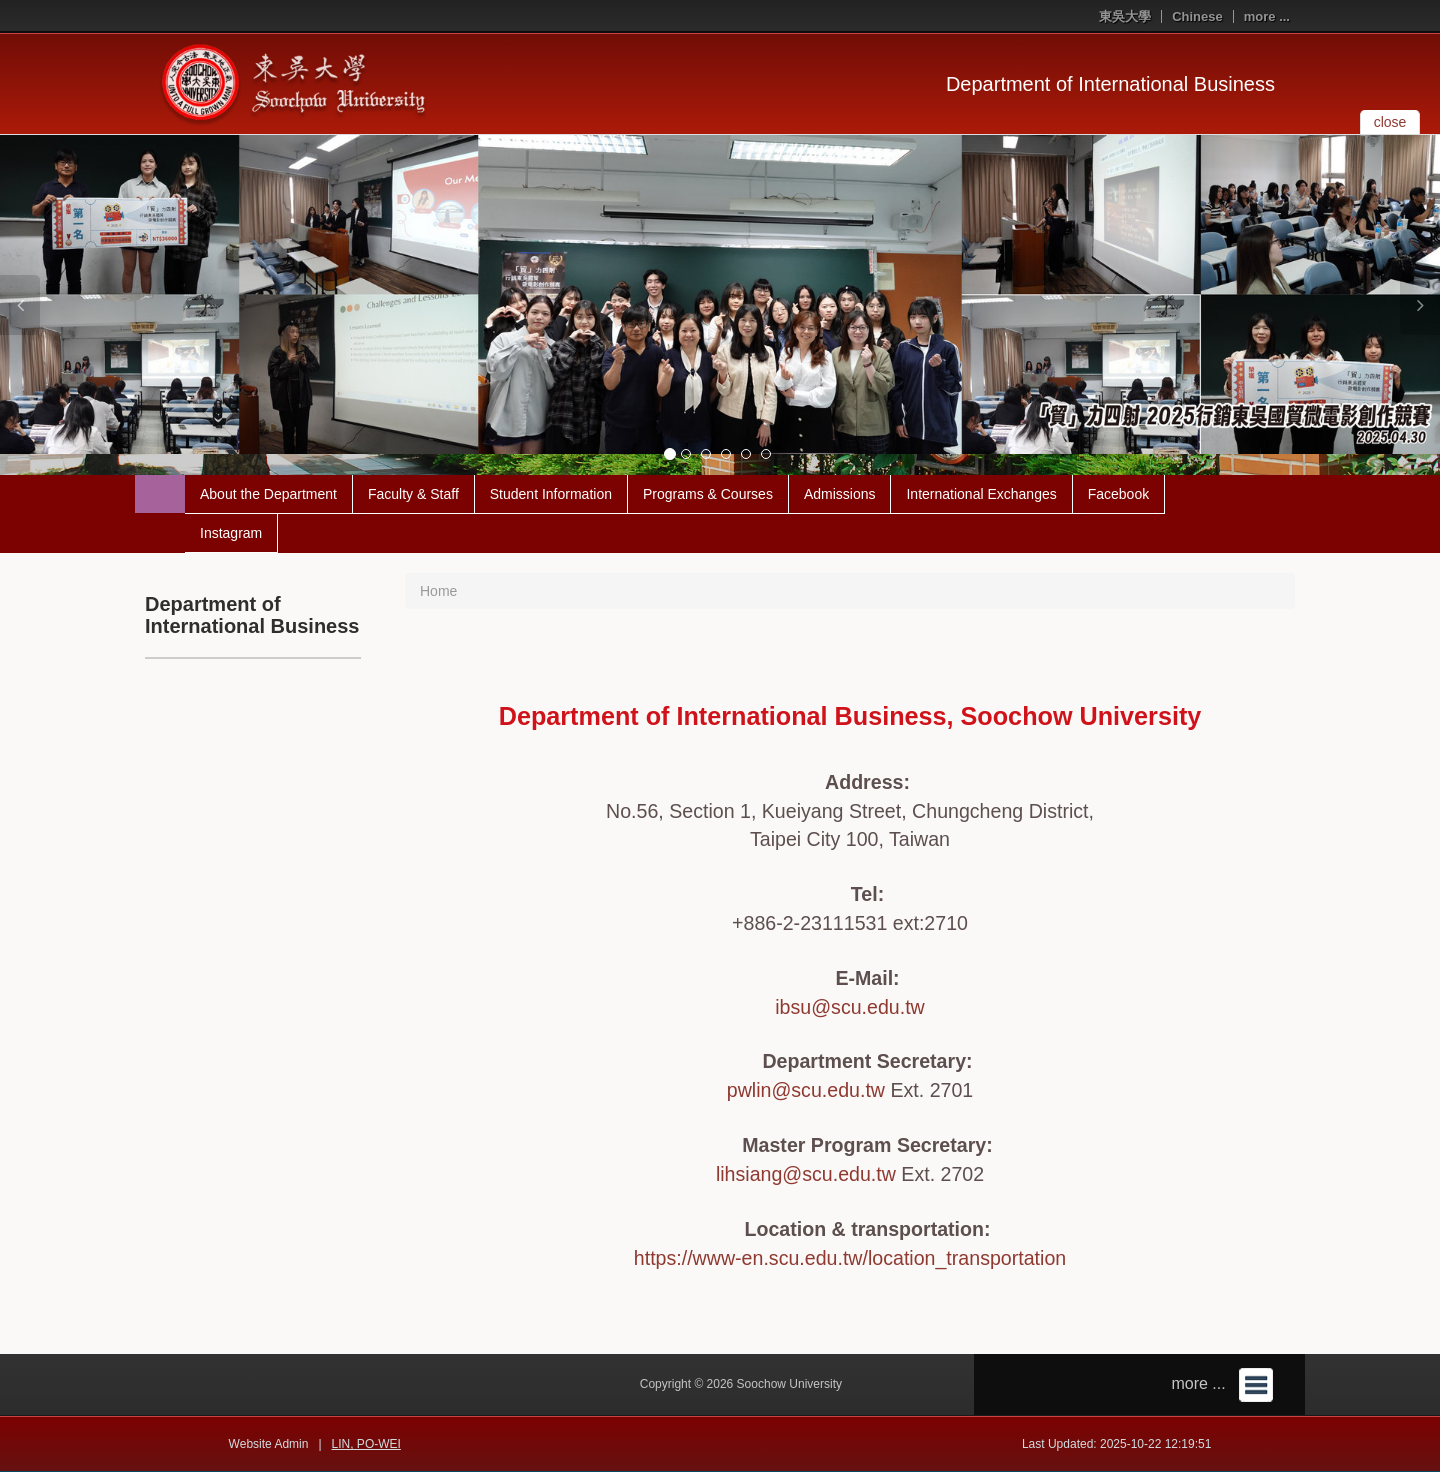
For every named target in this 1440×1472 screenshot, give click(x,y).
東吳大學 (1125, 16)
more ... (1267, 16)
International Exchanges (981, 494)
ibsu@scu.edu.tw (850, 1007)
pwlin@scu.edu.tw (806, 1090)
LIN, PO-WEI (366, 1444)
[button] (20, 305)
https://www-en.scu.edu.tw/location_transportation (850, 1258)
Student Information (551, 494)
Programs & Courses (708, 494)
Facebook (1118, 494)
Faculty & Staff (413, 494)
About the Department (268, 494)
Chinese (1197, 16)
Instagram (231, 533)
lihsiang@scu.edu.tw (806, 1174)
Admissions (840, 494)
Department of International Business (1110, 84)
